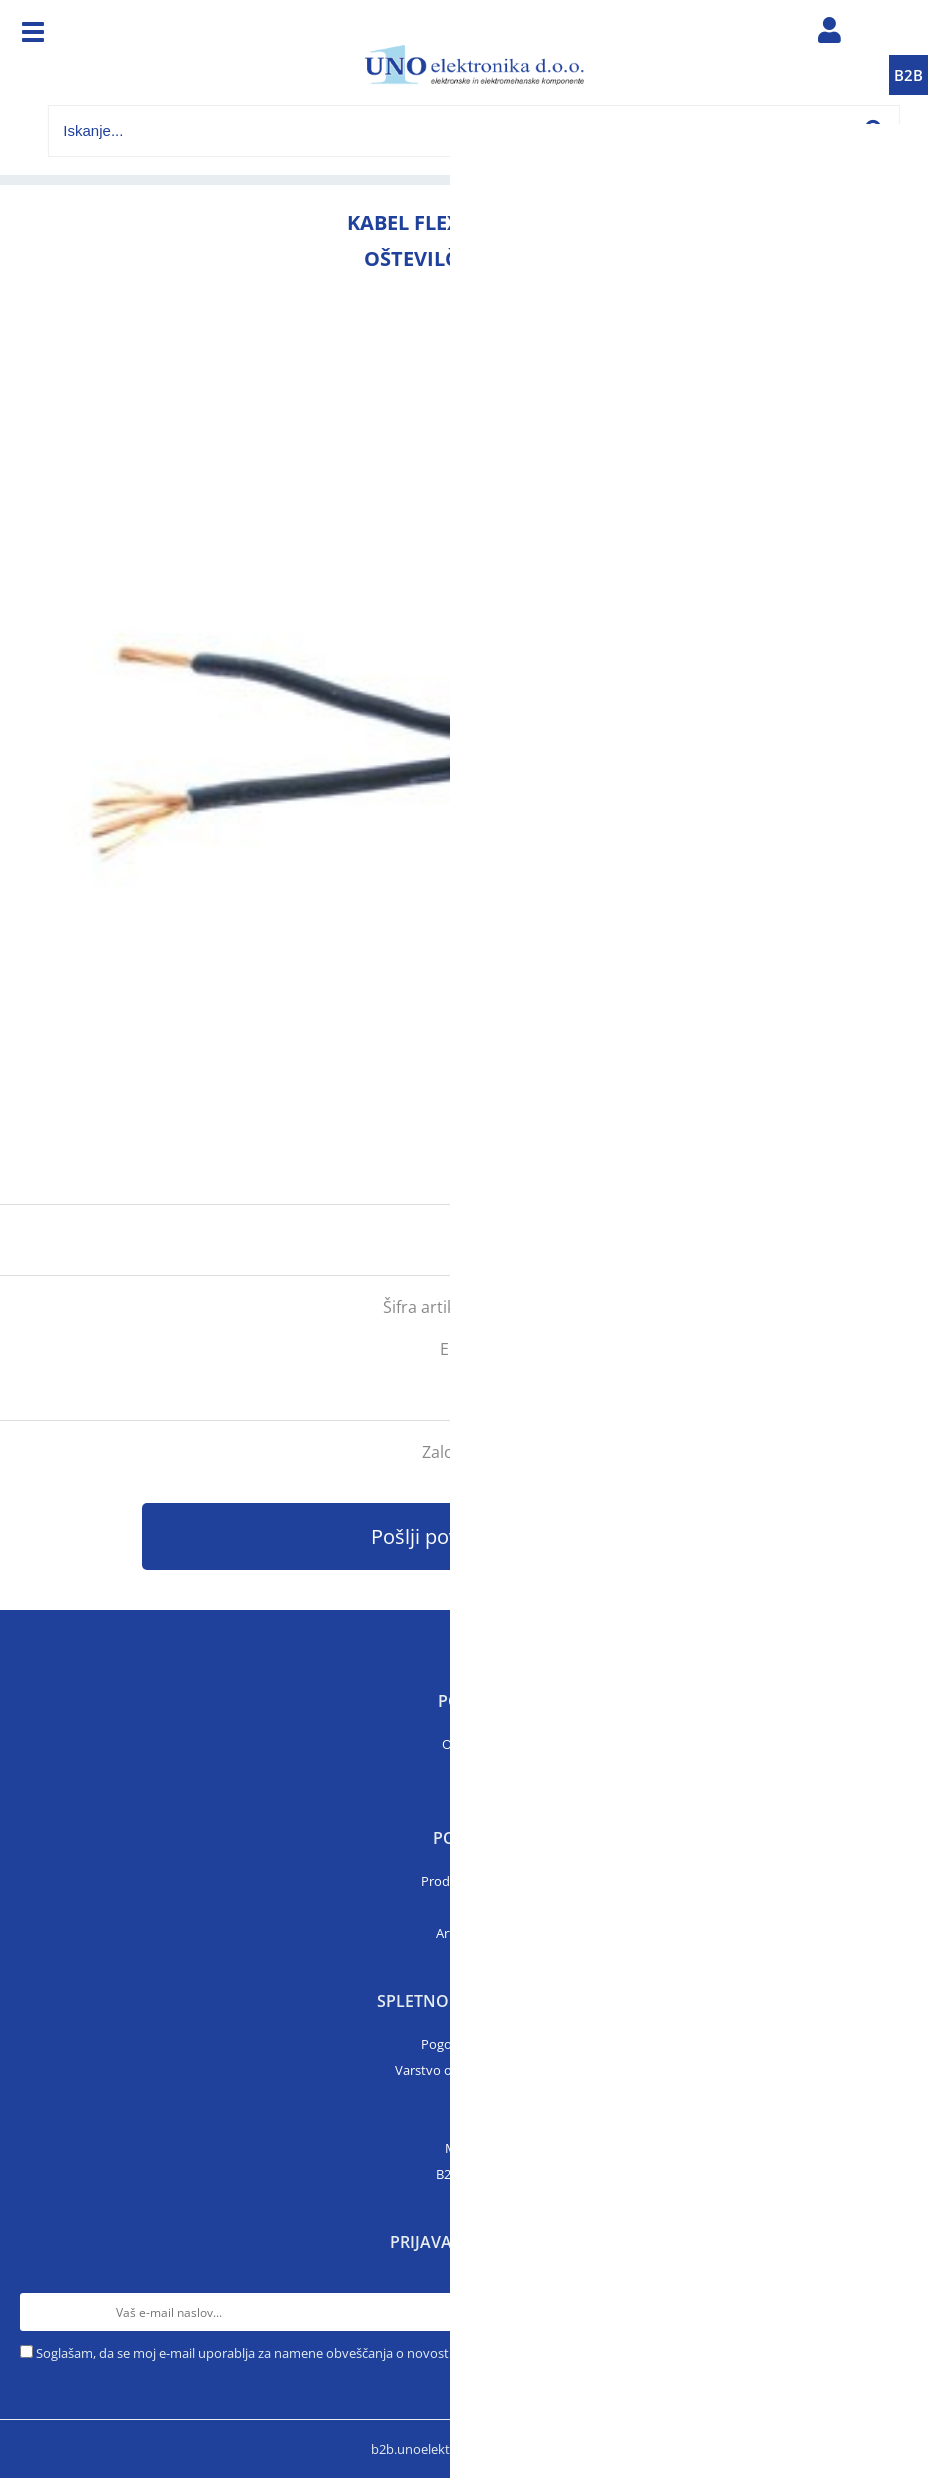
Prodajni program (473, 1881)
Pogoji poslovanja (473, 2044)
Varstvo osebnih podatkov (474, 2070)
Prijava (474, 2122)
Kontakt (474, 1770)
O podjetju (473, 1744)
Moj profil (474, 2148)
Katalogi (474, 1907)
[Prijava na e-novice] (908, 2312)
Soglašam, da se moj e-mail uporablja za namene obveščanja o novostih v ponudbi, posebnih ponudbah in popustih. (381, 2353)
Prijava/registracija (830, 35)
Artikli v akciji (474, 1933)
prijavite (892, 1240)
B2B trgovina (474, 2174)
